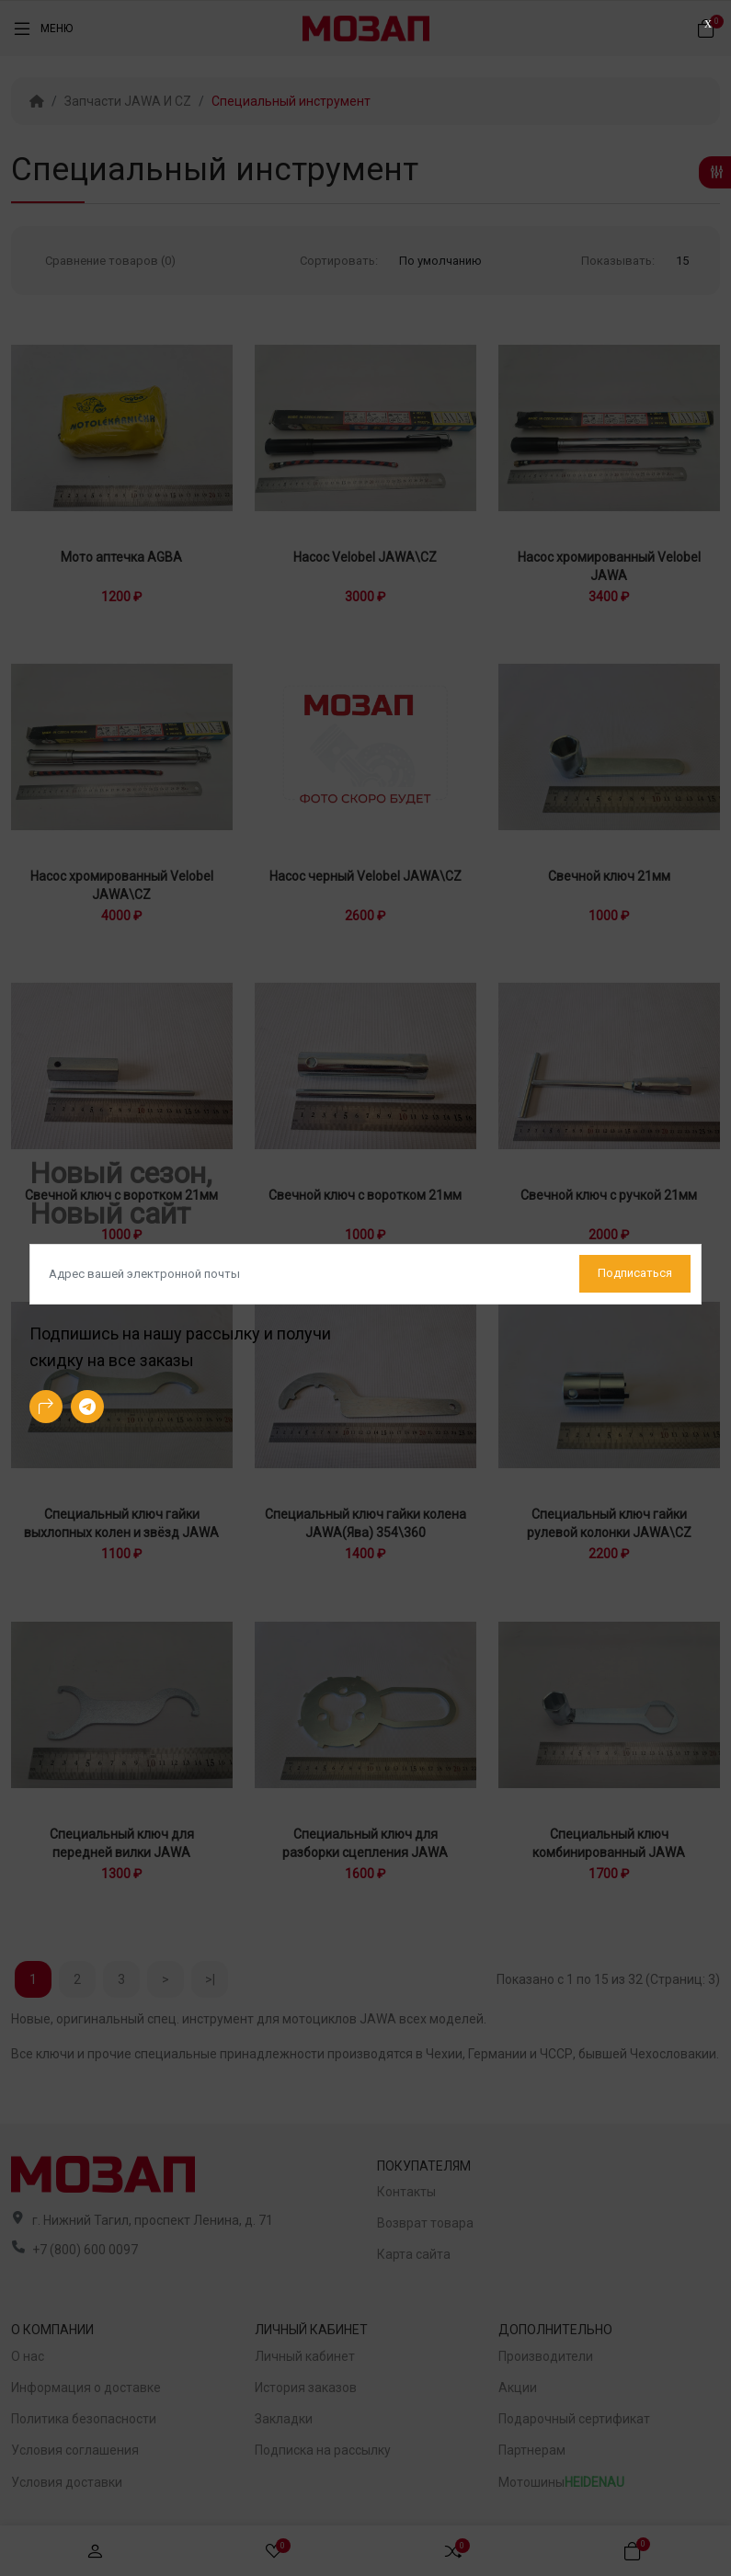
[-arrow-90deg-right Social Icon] (46, 1406)
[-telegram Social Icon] (87, 1406)
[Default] (365, 1274)
